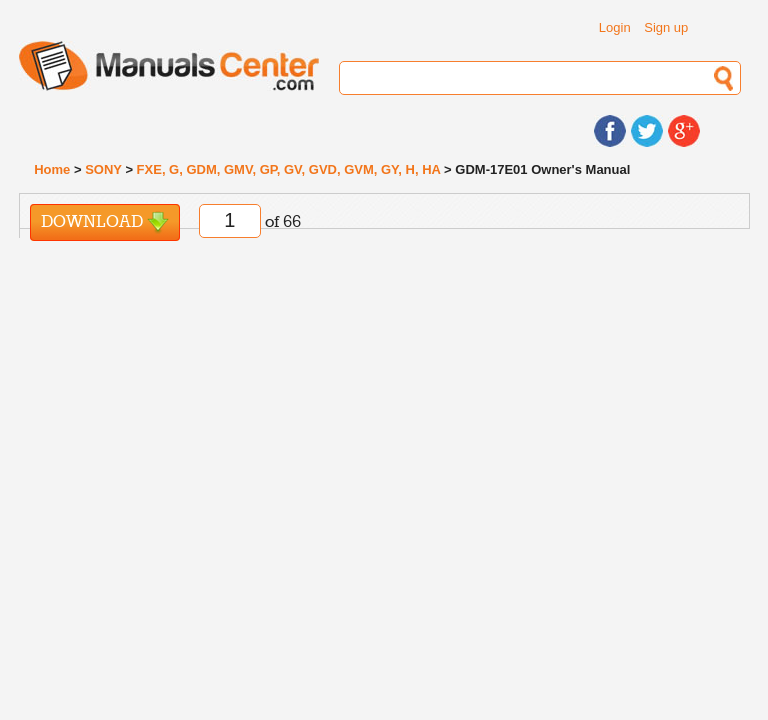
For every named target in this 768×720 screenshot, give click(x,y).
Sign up (666, 27)
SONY (103, 169)
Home (52, 169)
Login (615, 27)
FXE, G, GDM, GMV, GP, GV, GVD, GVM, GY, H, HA (289, 169)
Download (105, 222)
